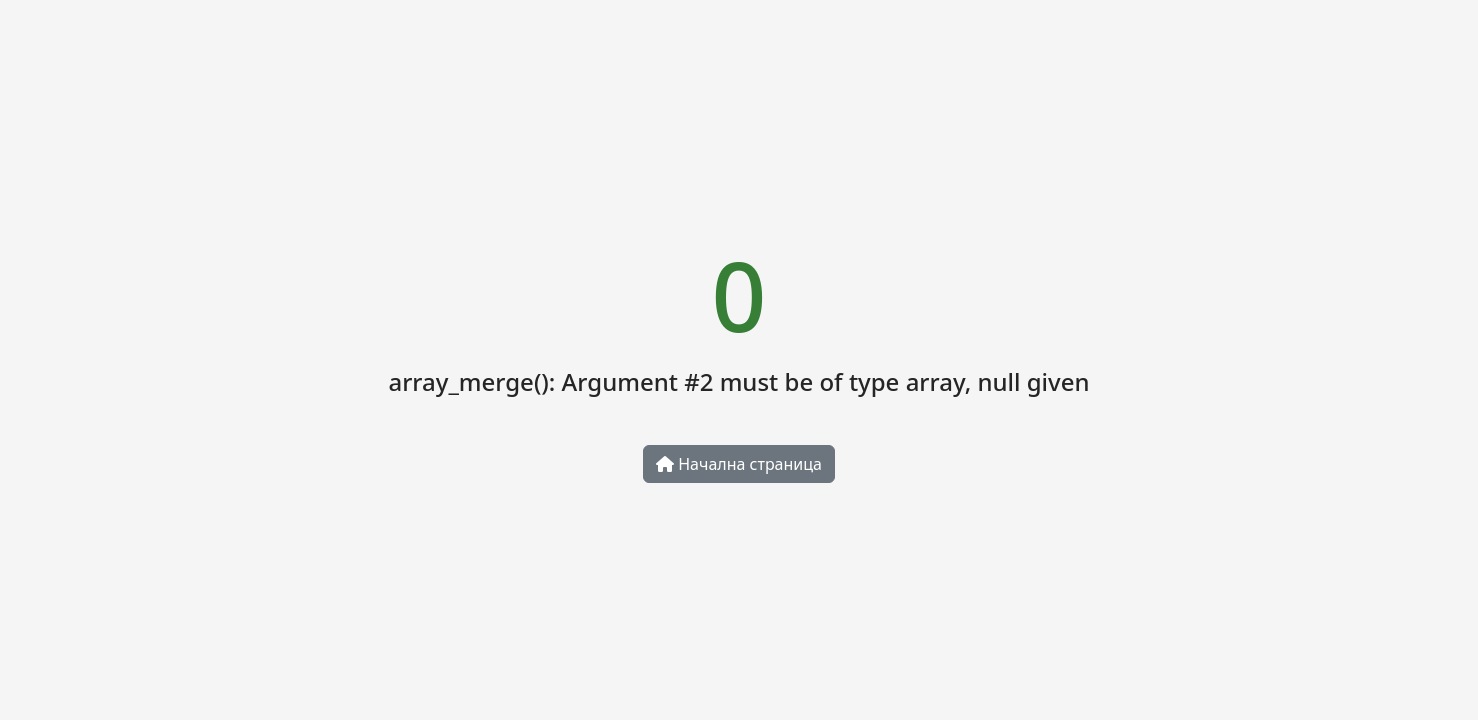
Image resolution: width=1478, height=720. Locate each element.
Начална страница (739, 464)
